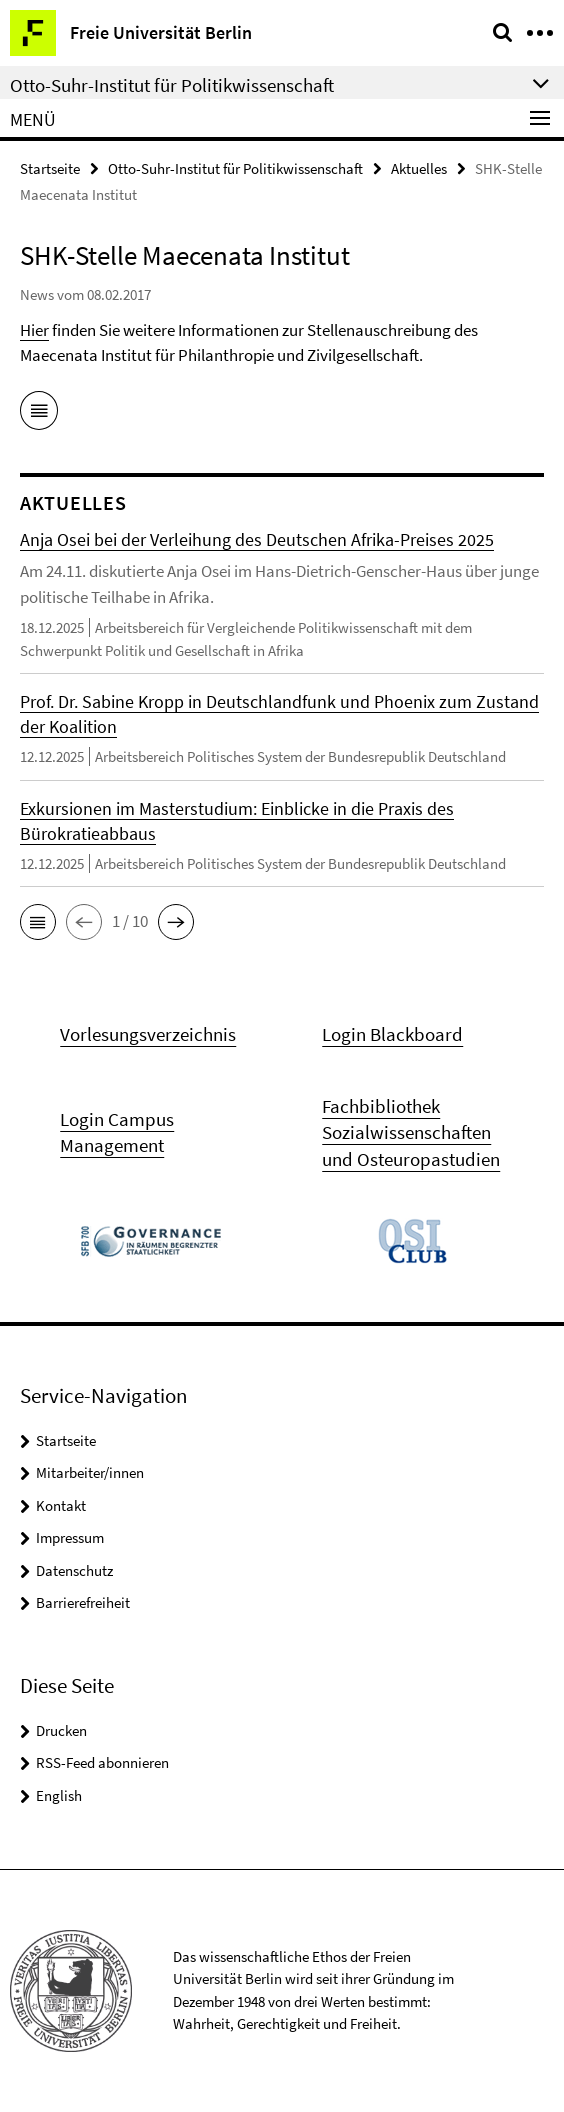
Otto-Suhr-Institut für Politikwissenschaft (235, 168)
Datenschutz (74, 1570)
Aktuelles (419, 168)
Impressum (70, 1537)
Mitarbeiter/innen (90, 1472)
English (59, 1795)
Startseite (50, 168)
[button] (38, 922)
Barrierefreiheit (83, 1602)
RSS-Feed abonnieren (102, 1762)
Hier (34, 330)
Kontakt (61, 1505)
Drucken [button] (61, 1730)
